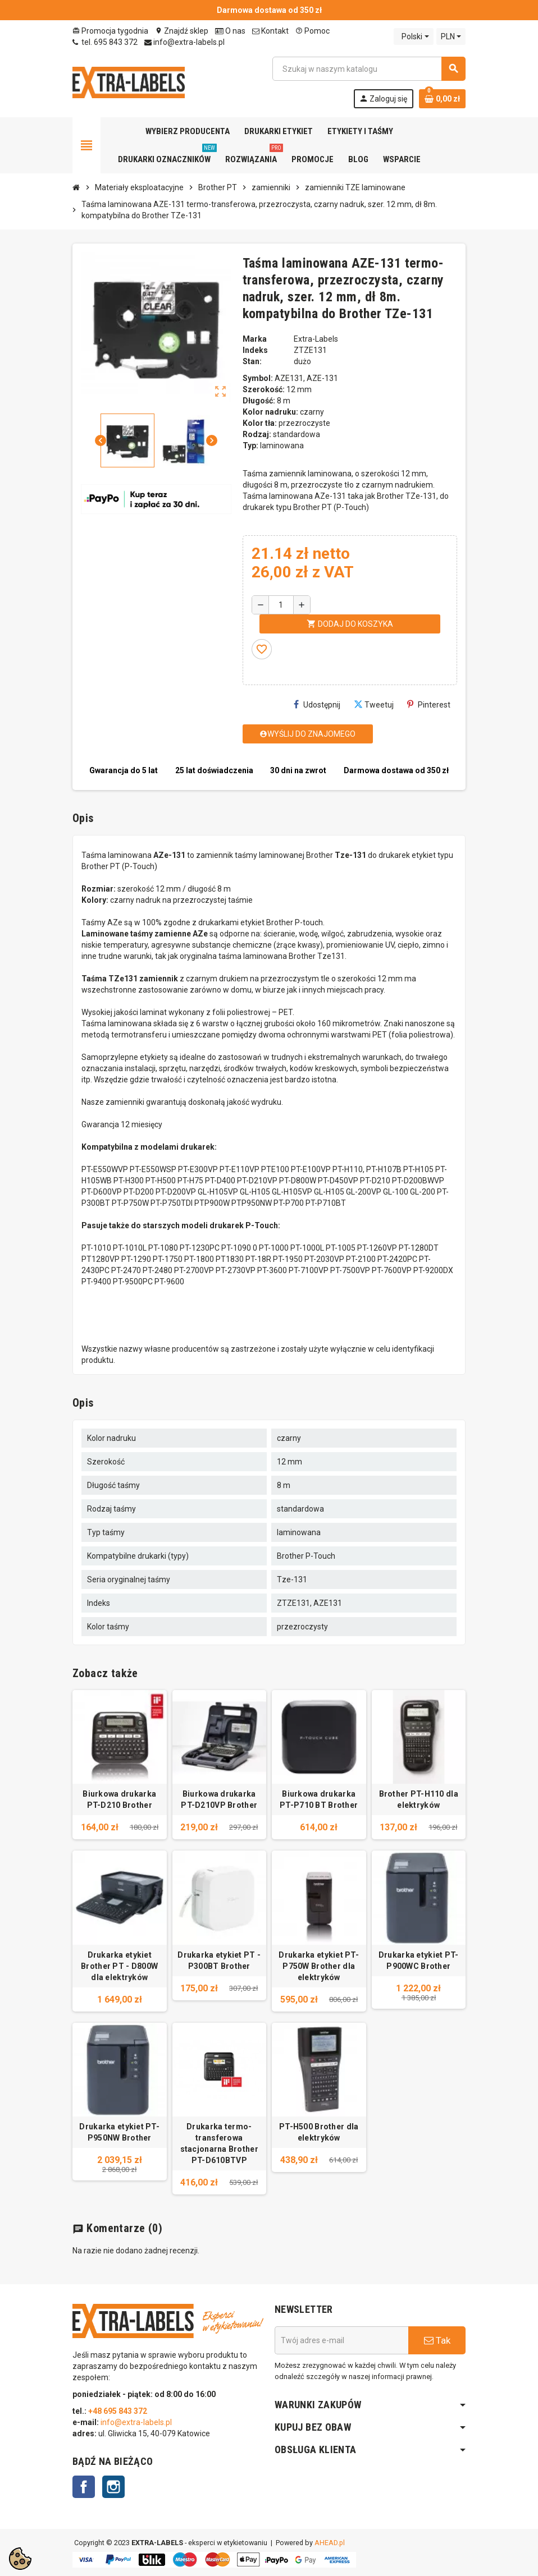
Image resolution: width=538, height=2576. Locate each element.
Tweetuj (374, 704)
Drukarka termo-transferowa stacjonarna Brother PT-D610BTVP (219, 2143)
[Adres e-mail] (341, 2340)
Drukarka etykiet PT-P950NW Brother (119, 2132)
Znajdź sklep (181, 30)
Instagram (113, 2487)
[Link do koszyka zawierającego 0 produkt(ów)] (442, 98)
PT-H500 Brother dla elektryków (318, 2132)
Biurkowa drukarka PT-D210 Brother (119, 1799)
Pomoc (312, 30)
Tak (437, 2340)
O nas (230, 30)
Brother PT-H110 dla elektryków (418, 1799)
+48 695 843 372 (118, 2411)
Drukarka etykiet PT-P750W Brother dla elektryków (319, 1966)
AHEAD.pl (329, 2542)
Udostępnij (317, 704)
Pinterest (428, 704)
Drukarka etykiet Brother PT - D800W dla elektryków (119, 1966)
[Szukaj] (368, 69)
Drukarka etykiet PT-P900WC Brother (419, 1960)
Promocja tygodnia (110, 30)
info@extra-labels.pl (184, 42)
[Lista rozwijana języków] (413, 36)
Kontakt (270, 30)
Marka (255, 338)
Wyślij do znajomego (307, 733)
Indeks (255, 350)
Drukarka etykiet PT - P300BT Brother (219, 1960)
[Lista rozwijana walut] (451, 36)
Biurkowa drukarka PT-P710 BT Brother (319, 1799)
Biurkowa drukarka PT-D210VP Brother (219, 1799)
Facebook (83, 2487)
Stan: (252, 361)
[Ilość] (281, 605)
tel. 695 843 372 (105, 42)
